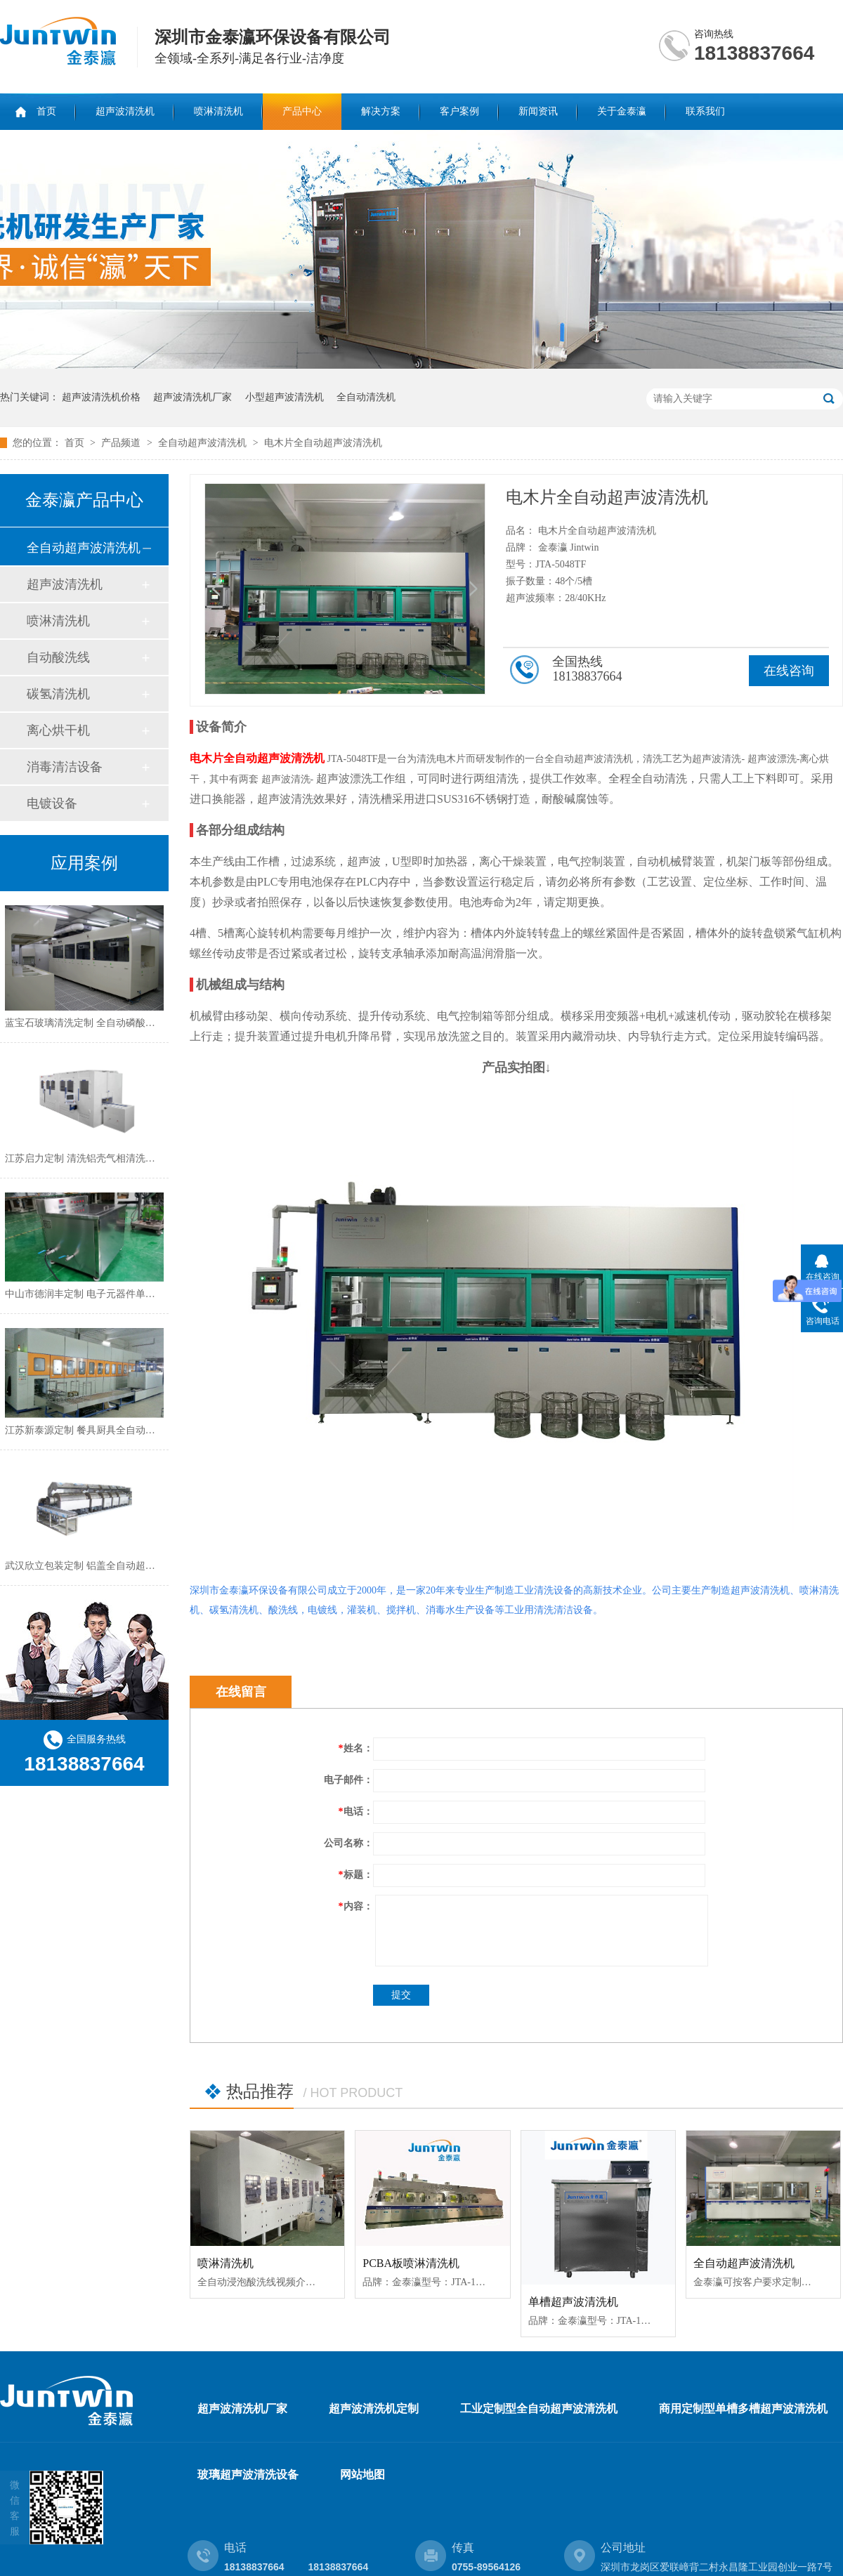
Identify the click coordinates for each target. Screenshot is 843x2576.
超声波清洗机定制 (374, 2408)
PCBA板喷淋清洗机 (410, 2263)
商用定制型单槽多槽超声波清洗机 (743, 2408)
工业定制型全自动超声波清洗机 (538, 2408)
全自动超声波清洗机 (203, 443)
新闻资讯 (538, 111)
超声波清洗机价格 (101, 397)
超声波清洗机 (125, 111)
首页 (46, 111)
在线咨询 (789, 671)
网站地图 (362, 2474)
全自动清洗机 (366, 397)
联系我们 (705, 111)
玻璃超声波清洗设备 (248, 2474)
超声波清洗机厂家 (192, 397)
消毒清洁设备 (65, 767)
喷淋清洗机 (218, 111)
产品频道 (122, 443)
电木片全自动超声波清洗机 (323, 443)
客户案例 (459, 111)
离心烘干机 (58, 730)
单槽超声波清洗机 (573, 2302)
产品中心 (302, 111)
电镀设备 (52, 803)
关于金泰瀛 (621, 111)
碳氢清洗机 (58, 694)
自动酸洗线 (58, 657)
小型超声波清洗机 (284, 397)
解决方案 (380, 111)
